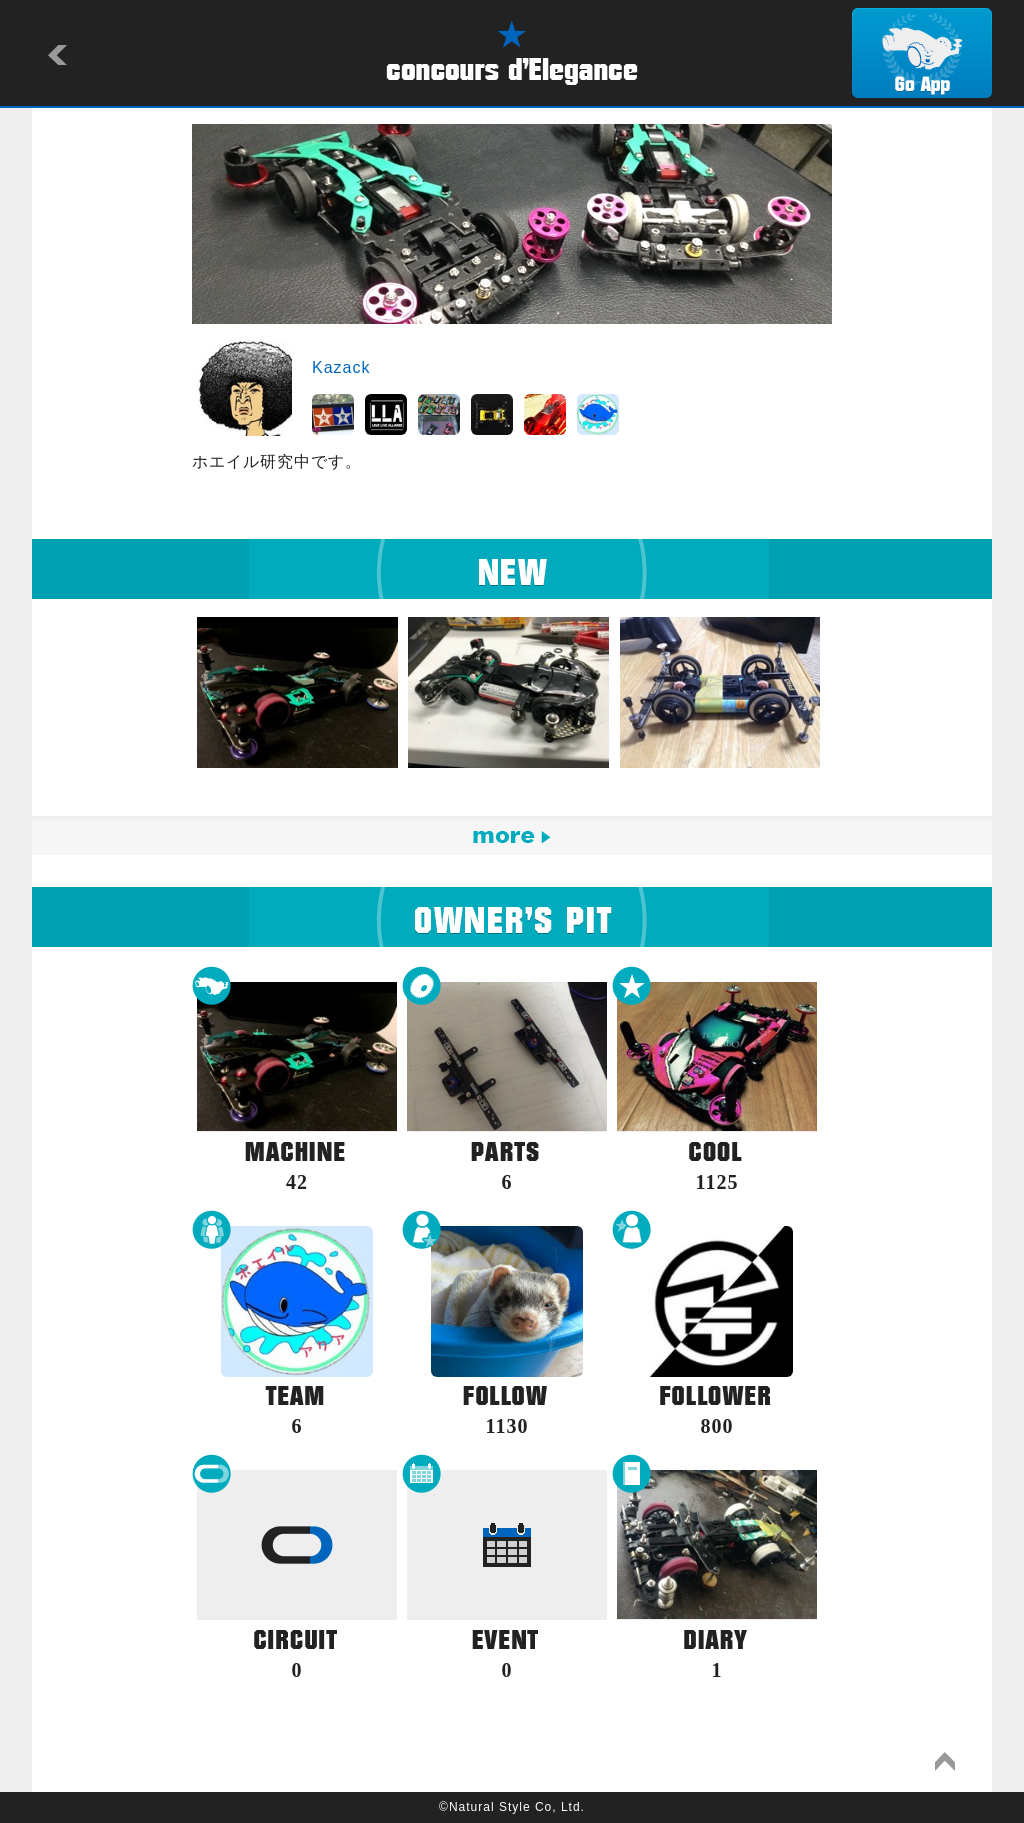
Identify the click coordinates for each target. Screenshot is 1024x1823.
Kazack (341, 367)
